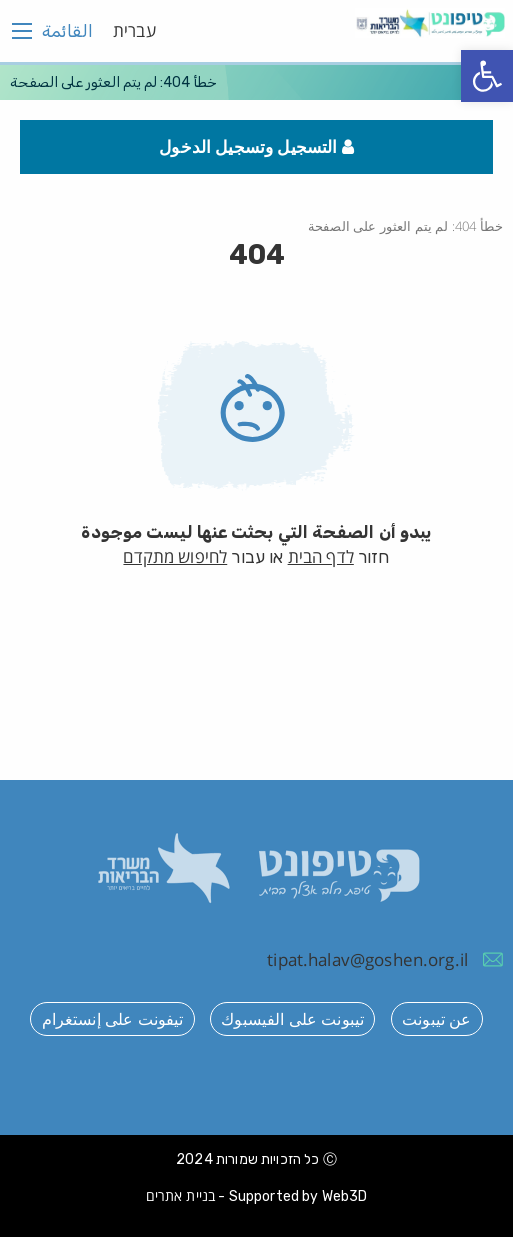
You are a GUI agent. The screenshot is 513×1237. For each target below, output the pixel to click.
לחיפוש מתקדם (175, 556)
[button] (487, 76)
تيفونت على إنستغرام (113, 1019)
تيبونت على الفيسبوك (292, 1019)
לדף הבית (321, 556)
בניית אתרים (181, 1195)
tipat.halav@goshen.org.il (367, 959)
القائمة (67, 31)
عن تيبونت (436, 1019)
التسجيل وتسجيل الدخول (256, 146)
